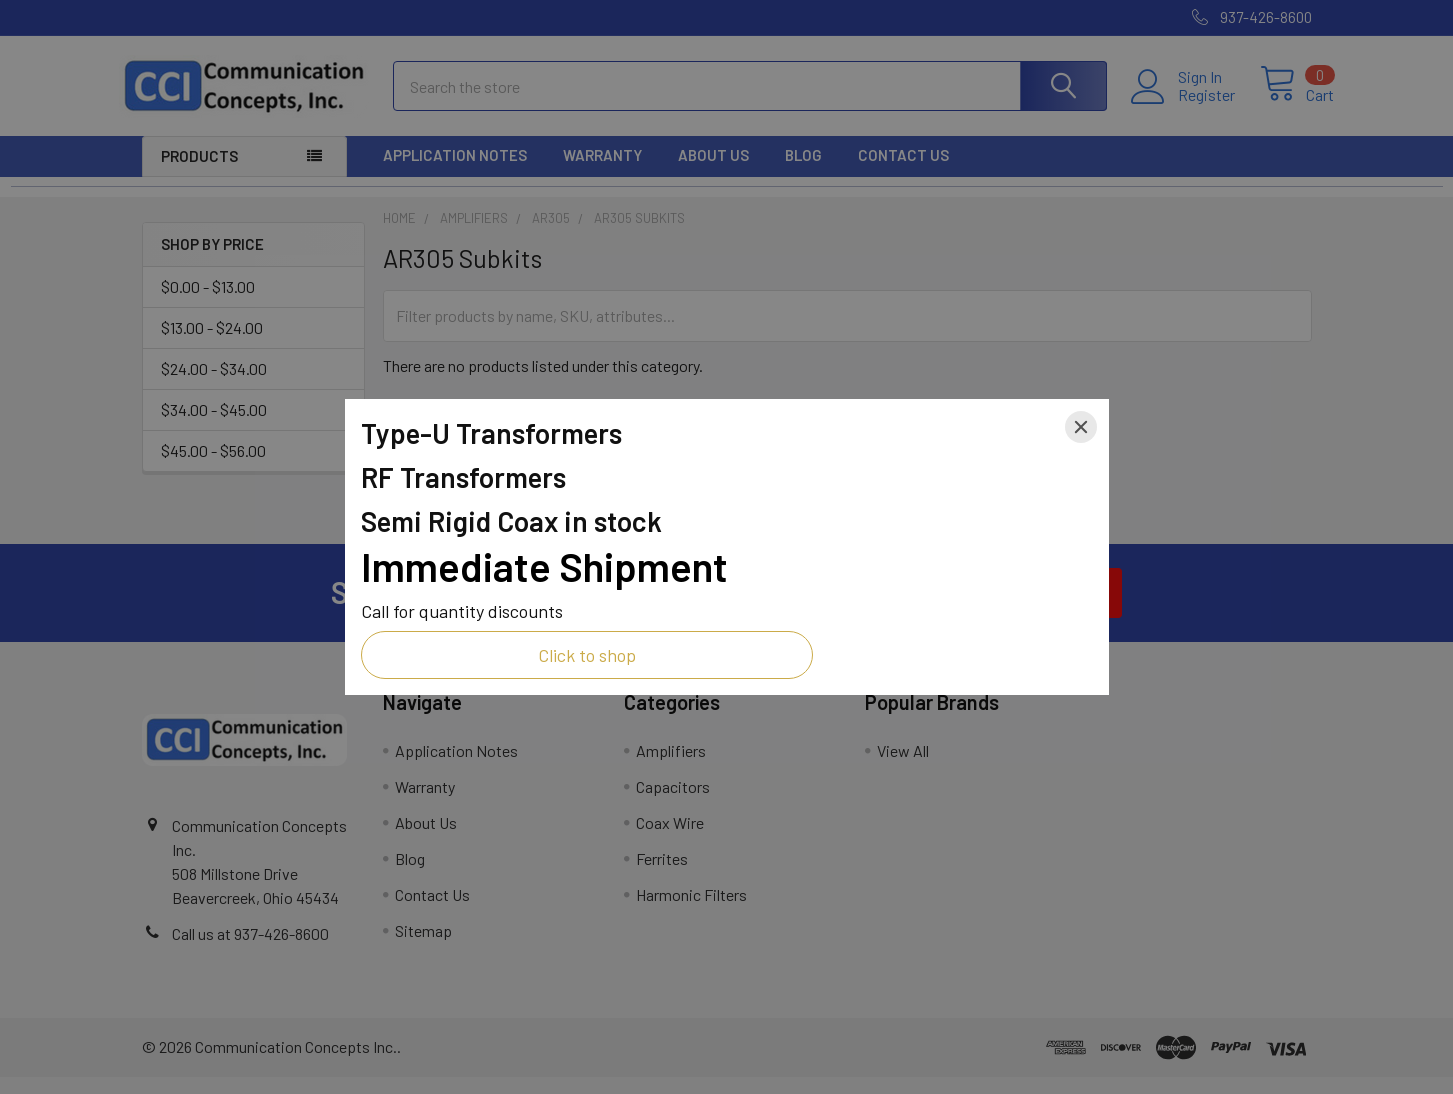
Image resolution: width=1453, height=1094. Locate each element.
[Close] (1081, 427)
